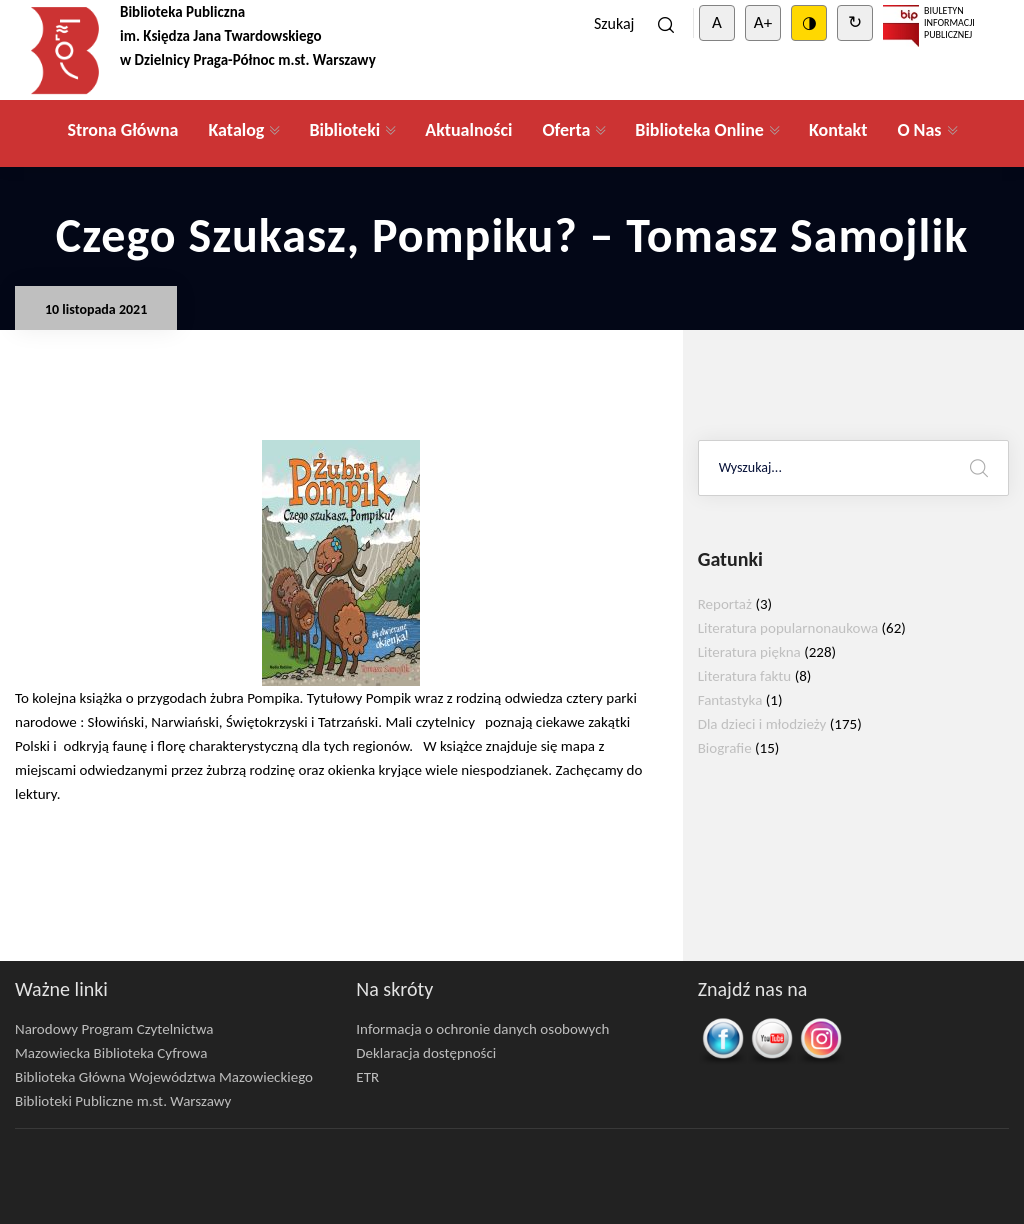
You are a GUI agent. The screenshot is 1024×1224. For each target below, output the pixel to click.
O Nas (919, 130)
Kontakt (838, 130)
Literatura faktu (745, 676)
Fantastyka (730, 700)
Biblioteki (344, 130)
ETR (367, 1077)
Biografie (725, 748)
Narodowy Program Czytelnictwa (114, 1029)
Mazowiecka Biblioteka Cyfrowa (111, 1053)
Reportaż (725, 604)
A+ (763, 22)
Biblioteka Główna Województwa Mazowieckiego (164, 1077)
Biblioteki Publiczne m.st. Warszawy (123, 1101)
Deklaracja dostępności (426, 1053)
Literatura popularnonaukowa (788, 628)
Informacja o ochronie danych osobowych (482, 1029)
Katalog (236, 130)
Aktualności (468, 130)
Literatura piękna (749, 652)
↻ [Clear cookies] (855, 22)
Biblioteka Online (699, 130)
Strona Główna (122, 130)
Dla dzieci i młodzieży (762, 724)
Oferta (566, 130)
